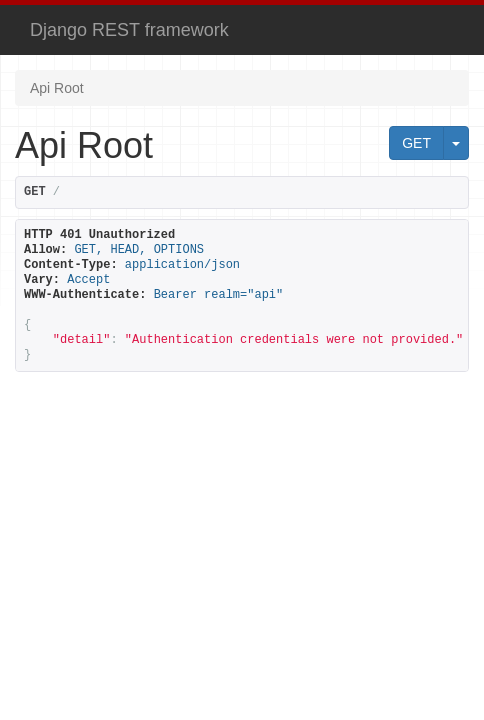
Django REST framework (129, 30)
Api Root (57, 88)
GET (416, 143)
